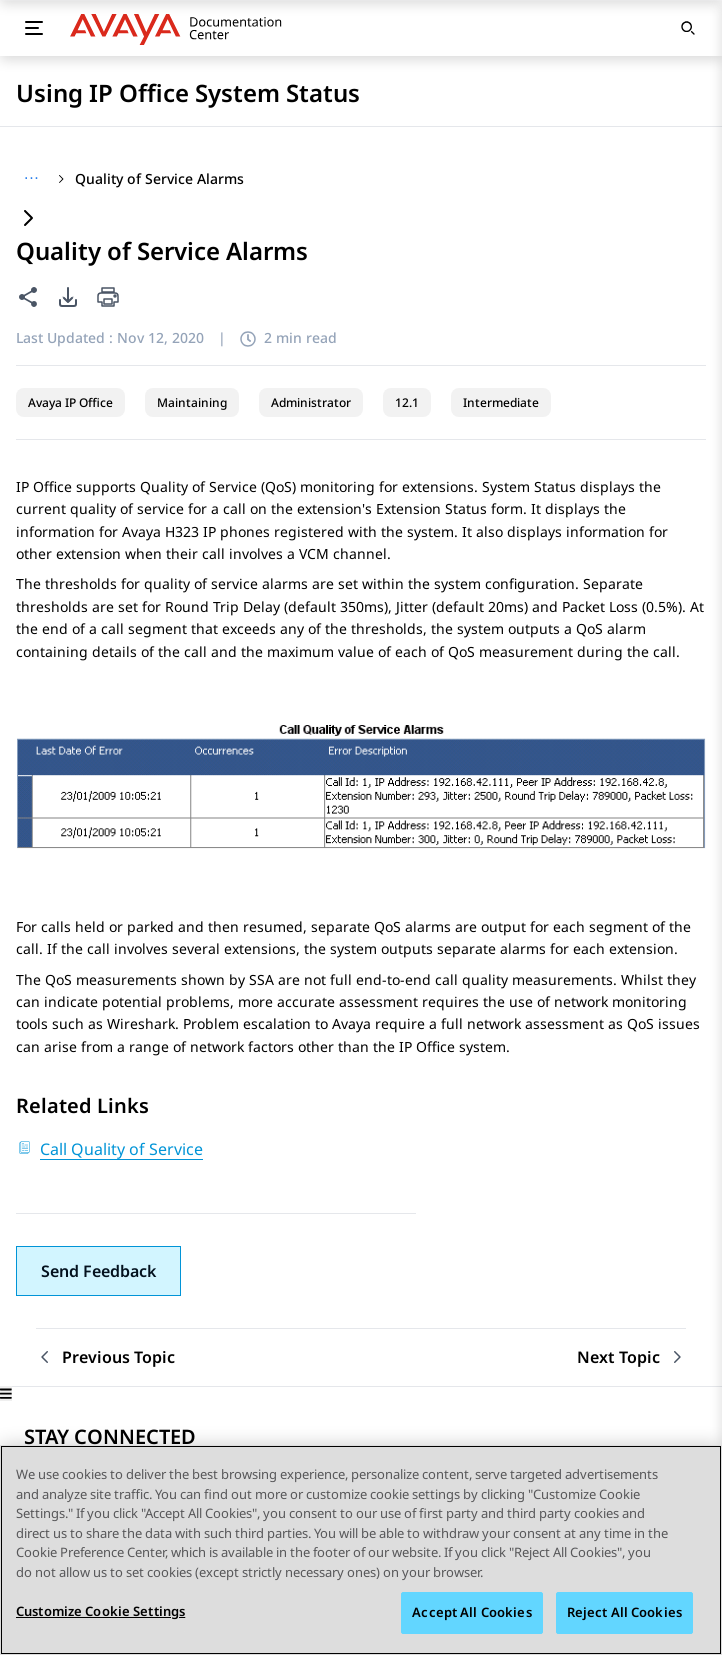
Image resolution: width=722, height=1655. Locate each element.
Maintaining (192, 402)
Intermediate (501, 402)
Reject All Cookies (624, 1614)
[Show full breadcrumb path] (31, 179)
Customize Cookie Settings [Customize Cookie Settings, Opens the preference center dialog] (100, 1613)
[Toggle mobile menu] (34, 28)
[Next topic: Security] (631, 1358)
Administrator (311, 402)
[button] (98, 1271)
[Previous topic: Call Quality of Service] (105, 1358)
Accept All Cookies (471, 1614)
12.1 (407, 402)
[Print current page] (108, 298)
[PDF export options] (68, 297)
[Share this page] (28, 297)
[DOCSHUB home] (181, 28)
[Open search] (688, 28)
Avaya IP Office (70, 402)
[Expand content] (28, 219)
